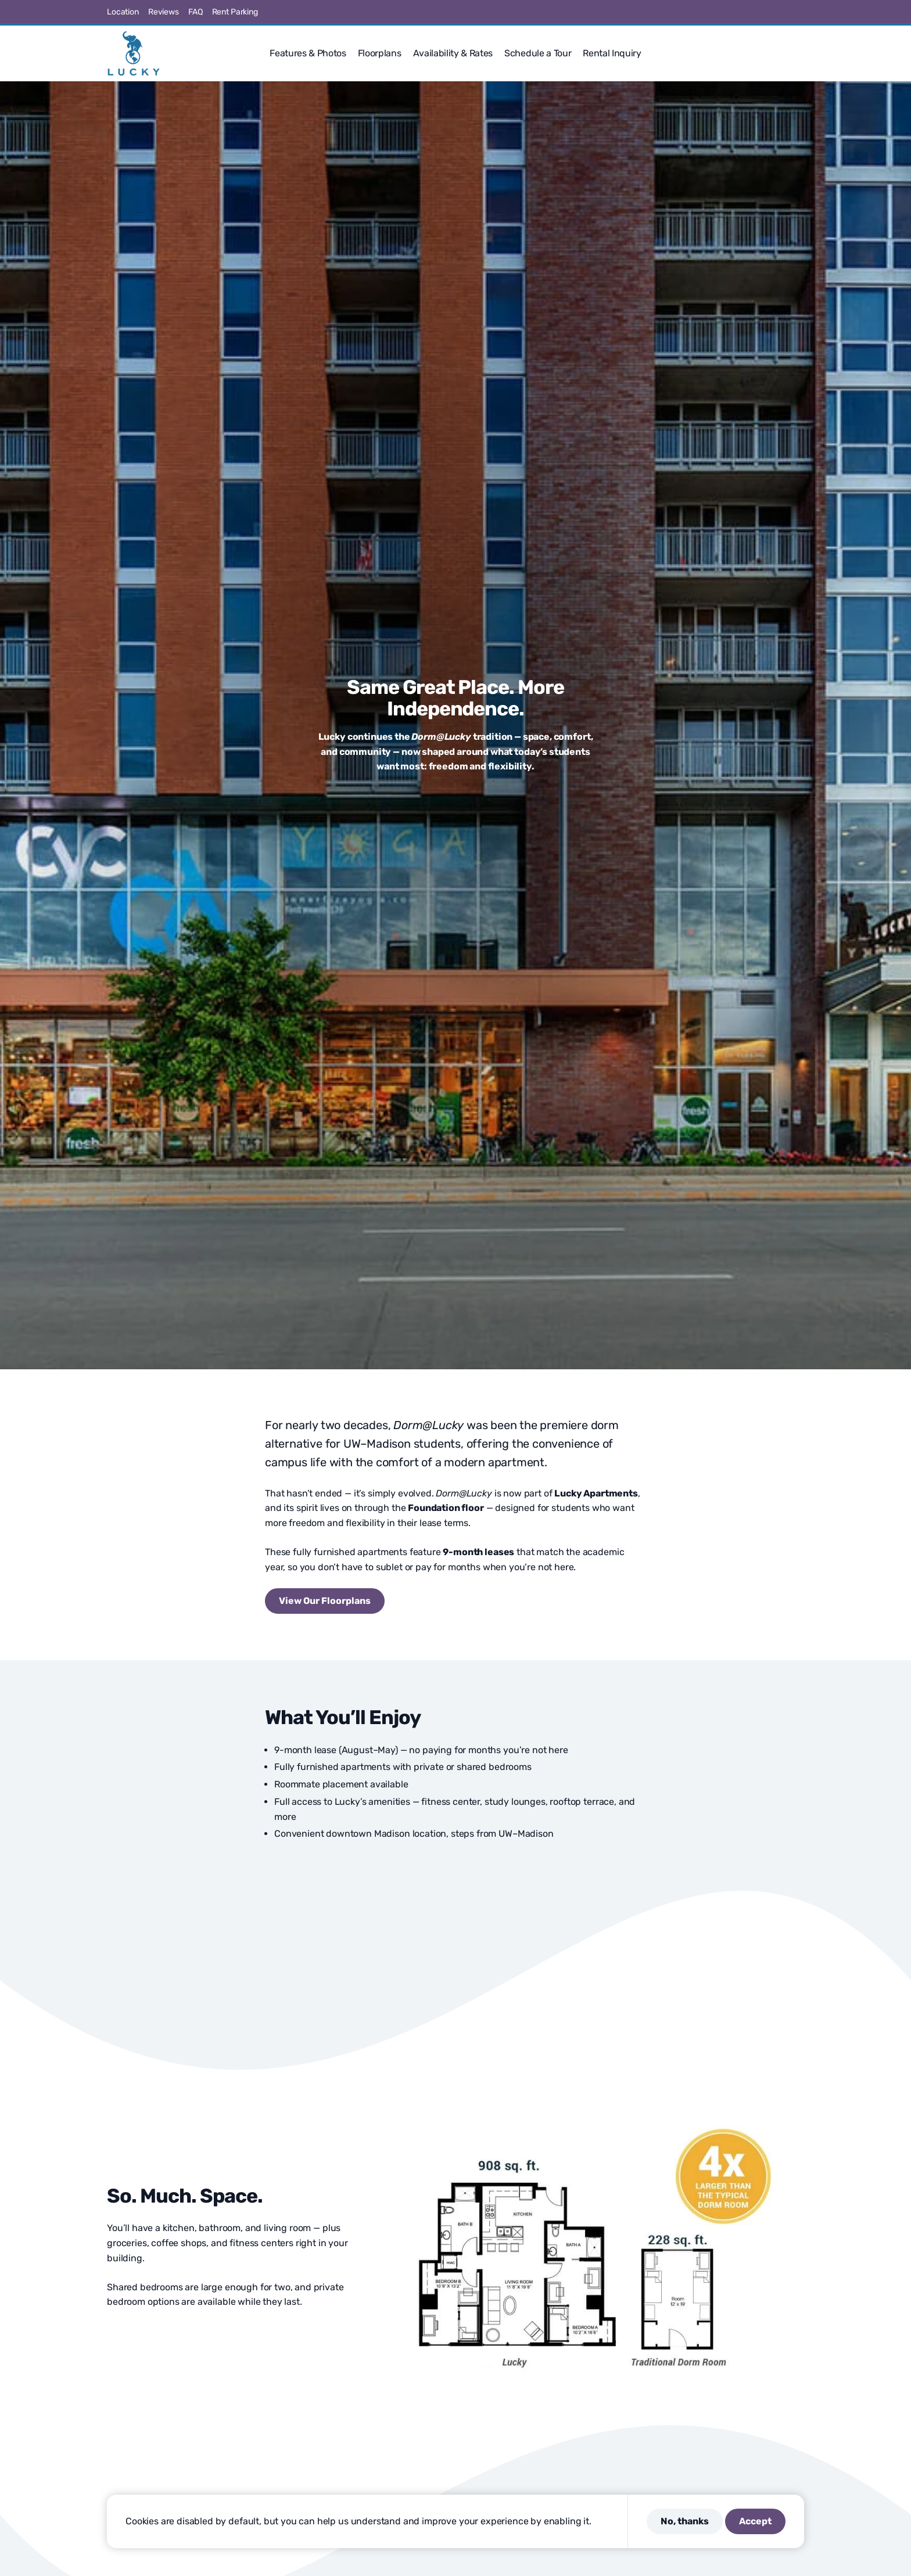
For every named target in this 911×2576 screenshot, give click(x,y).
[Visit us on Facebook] (729, 11)
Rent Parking (235, 12)
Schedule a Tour (537, 53)
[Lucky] (133, 53)
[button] (799, 53)
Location (123, 12)
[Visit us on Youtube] (799, 11)
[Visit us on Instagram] (757, 11)
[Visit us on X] (743, 11)
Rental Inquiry (612, 53)
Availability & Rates (453, 53)
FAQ (195, 12)
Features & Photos (308, 53)
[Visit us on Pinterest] (771, 11)
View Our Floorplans (325, 1600)
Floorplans (379, 53)
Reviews (163, 12)
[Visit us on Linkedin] (785, 11)
